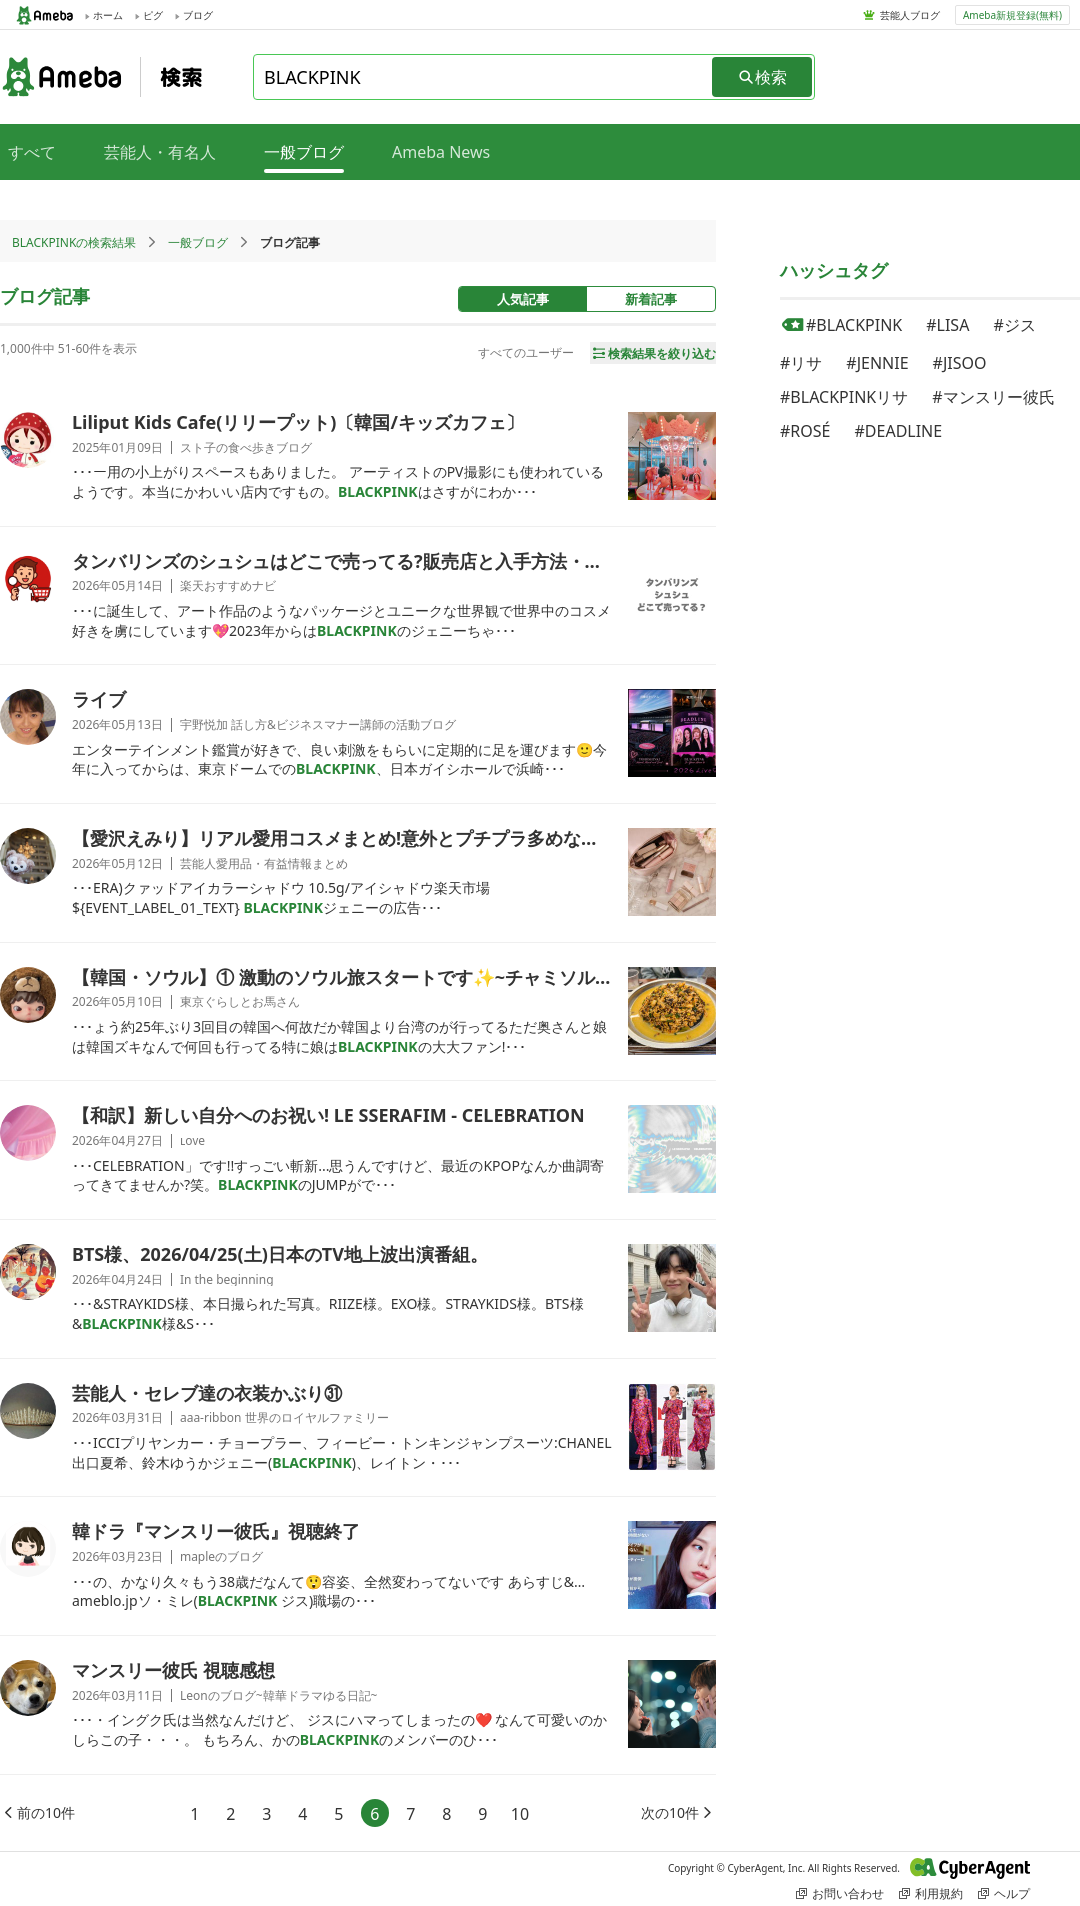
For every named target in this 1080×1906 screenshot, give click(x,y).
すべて (32, 152)
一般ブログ (198, 242)
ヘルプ (1004, 1893)
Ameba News (441, 152)
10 (520, 1814)
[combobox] (484, 77)
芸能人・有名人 (160, 152)
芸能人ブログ (910, 15)
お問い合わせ (840, 1893)
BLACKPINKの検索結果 (74, 242)
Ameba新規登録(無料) (1012, 15)
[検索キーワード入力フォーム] (484, 77)
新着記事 (651, 299)
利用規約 (931, 1893)
